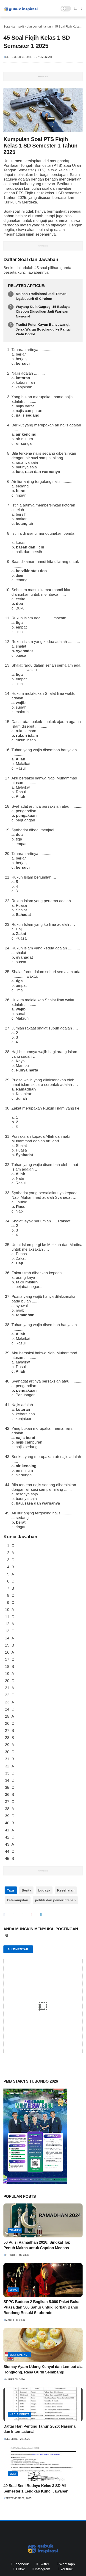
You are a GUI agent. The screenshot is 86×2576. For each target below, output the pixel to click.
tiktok (20, 2569)
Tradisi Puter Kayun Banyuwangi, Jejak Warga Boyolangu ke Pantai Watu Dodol (43, 329)
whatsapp (67, 2564)
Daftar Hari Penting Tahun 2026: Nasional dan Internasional (40, 2429)
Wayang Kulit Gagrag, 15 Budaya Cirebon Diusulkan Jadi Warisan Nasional (43, 311)
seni (12, 2473)
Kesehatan (66, 1890)
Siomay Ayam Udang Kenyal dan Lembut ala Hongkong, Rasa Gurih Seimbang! (42, 2369)
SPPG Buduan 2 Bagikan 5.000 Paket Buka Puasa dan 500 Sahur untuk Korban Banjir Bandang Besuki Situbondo (41, 2307)
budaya (44, 1890)
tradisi (15, 2230)
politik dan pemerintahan (34, 26)
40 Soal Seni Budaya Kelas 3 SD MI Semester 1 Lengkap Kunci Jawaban (35, 2488)
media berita (19, 2414)
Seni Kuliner (19, 2354)
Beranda (9, 26)
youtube (66, 2569)
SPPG (13, 2289)
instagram (42, 2569)
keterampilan (17, 1900)
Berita (26, 1890)
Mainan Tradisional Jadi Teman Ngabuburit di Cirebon (41, 296)
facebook (21, 2564)
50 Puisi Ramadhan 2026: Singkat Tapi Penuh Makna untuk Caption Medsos (37, 2245)
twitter (44, 2564)
